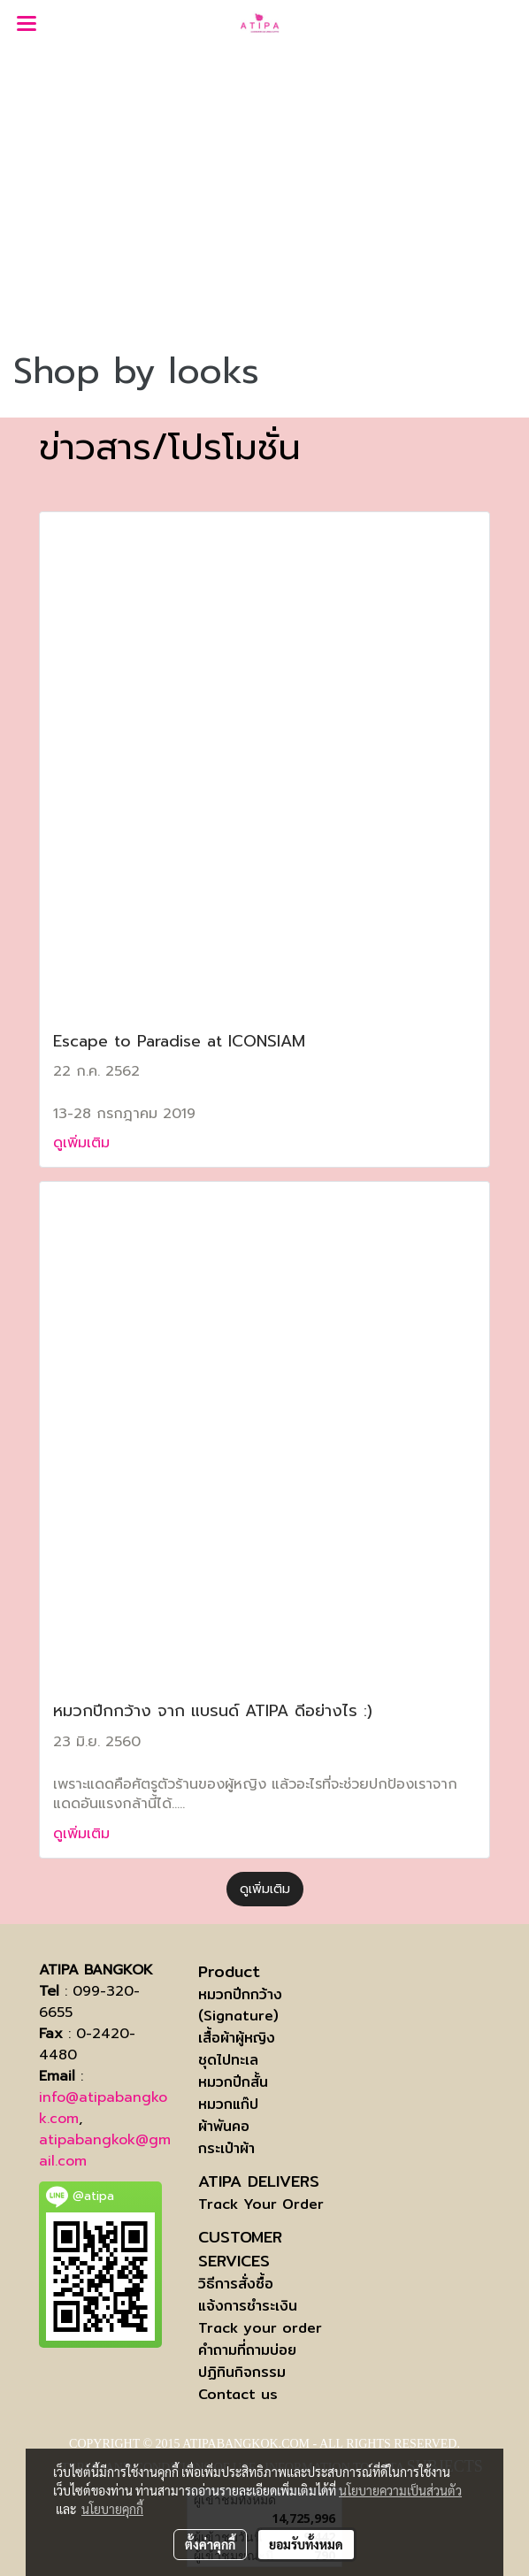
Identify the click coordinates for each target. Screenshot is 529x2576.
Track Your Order (261, 2204)
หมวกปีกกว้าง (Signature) (240, 2005)
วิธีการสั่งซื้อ (235, 2284)
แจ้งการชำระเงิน (247, 2306)
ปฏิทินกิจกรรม (242, 2372)
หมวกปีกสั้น (233, 2082)
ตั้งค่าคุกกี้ (210, 2544)
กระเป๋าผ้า (226, 2148)
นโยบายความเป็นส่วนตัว (400, 2490)
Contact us (238, 2394)
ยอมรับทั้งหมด (306, 2544)
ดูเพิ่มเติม (84, 1143)
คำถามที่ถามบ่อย (247, 2350)
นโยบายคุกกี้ (112, 2509)
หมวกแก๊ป (228, 2104)
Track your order (260, 2328)
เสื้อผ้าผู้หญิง (236, 2038)
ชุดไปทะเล (228, 2060)
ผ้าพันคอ (223, 2126)
